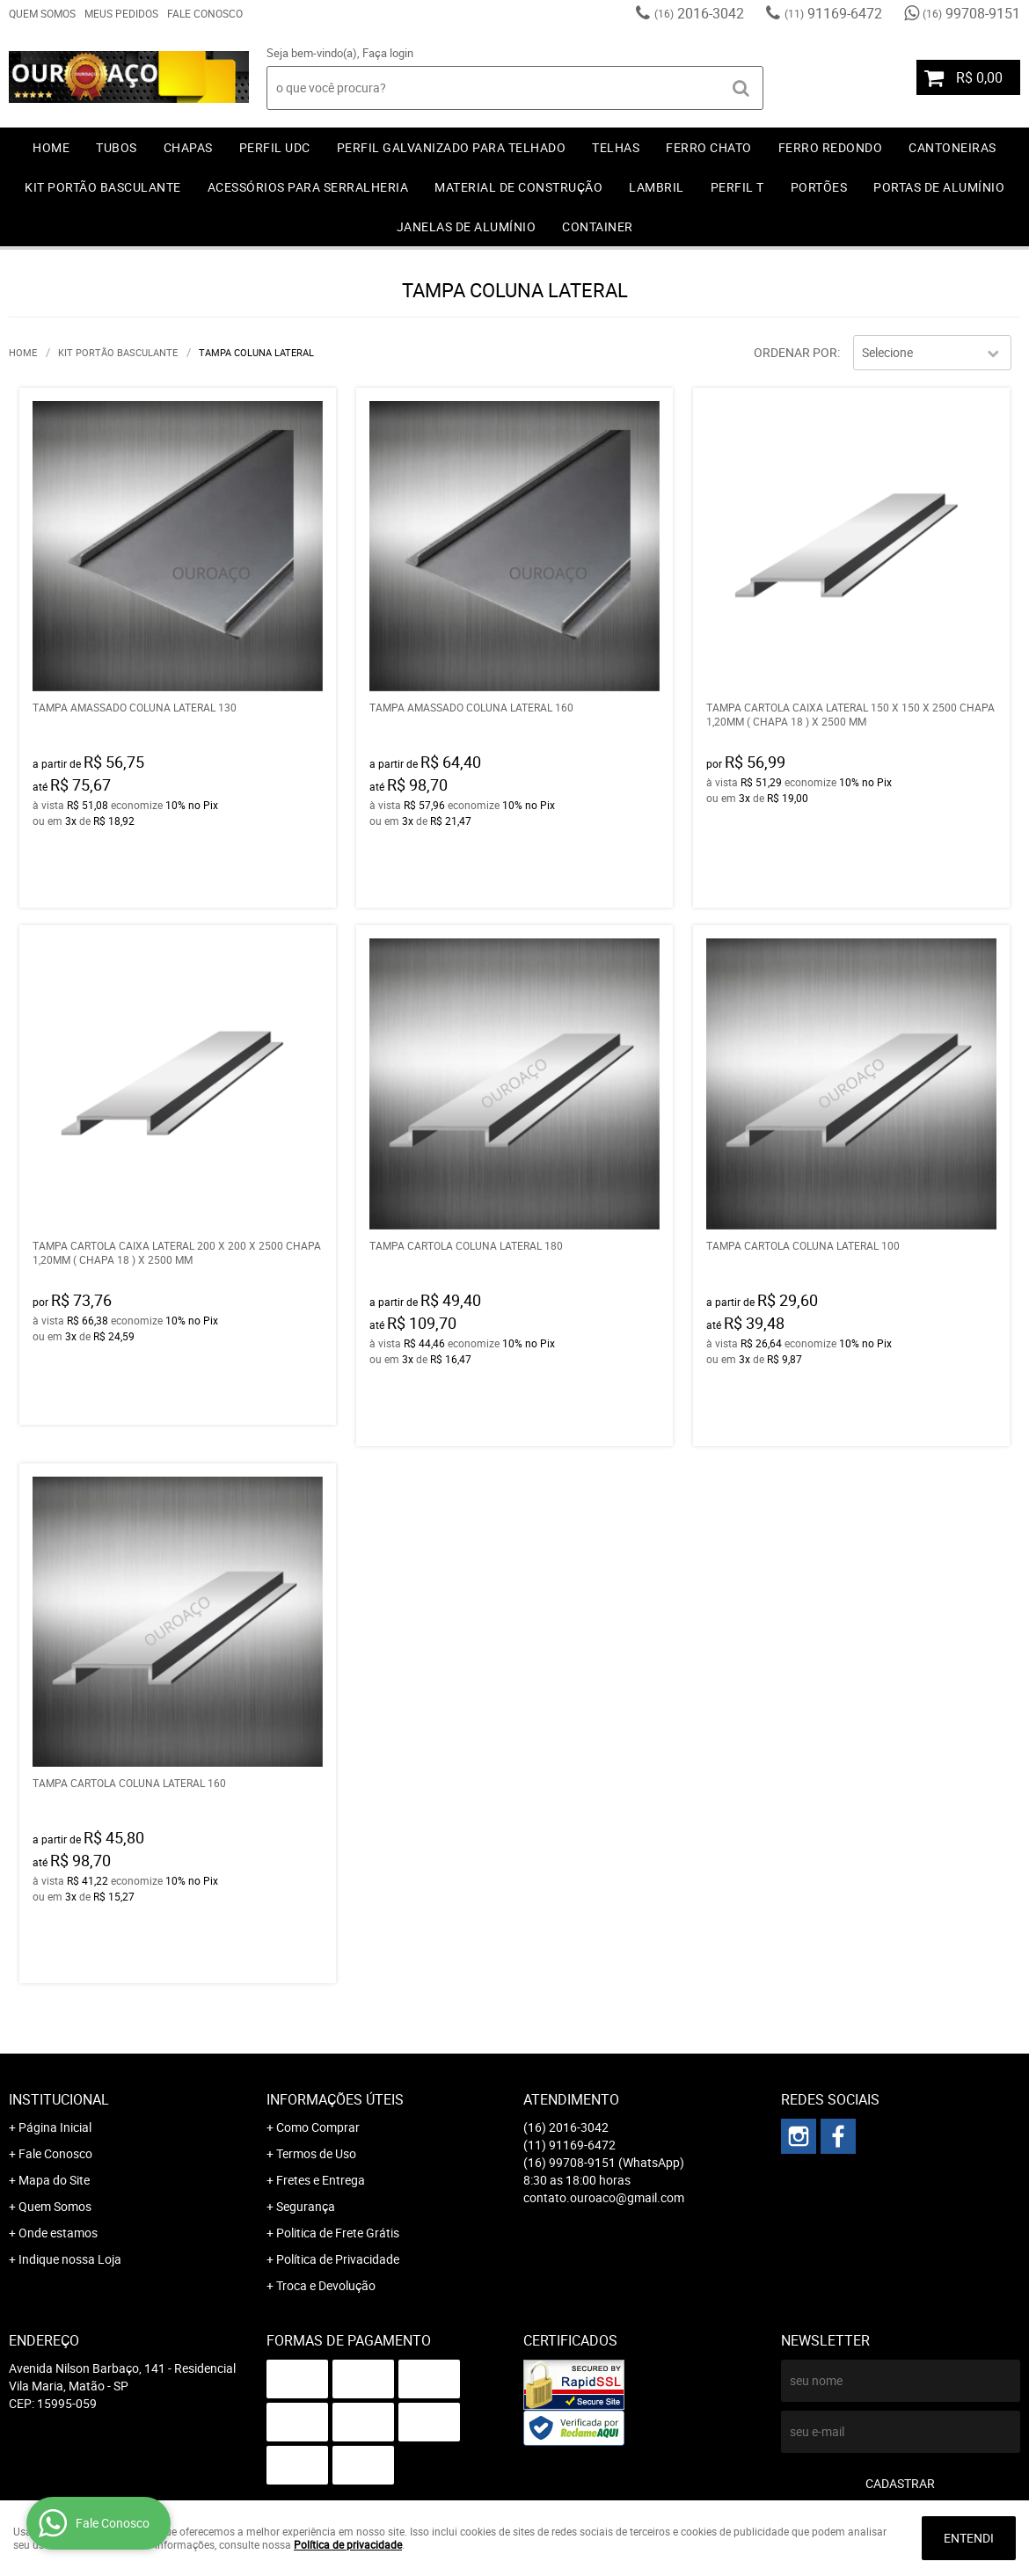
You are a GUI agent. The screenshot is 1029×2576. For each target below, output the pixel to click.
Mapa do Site (54, 2179)
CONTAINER (597, 226)
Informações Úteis (335, 2099)
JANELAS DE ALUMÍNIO (466, 226)
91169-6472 (833, 13)
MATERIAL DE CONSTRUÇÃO (518, 187)
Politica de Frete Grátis (337, 2232)
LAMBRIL (656, 187)
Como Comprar (318, 2127)
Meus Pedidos (121, 13)
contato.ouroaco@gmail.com (603, 2197)
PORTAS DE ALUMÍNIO (938, 187)
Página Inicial (54, 2127)
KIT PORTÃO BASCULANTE (103, 187)
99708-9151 (971, 13)
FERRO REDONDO (830, 147)
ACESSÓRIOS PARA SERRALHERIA (308, 187)
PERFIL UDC (274, 147)
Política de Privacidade (337, 2259)
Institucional (59, 2099)
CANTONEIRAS (952, 147)
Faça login (387, 53)
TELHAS (615, 147)
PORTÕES (819, 187)
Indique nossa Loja (69, 2259)
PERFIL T (737, 187)
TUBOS (116, 147)
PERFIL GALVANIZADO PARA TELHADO (451, 147)
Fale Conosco (205, 13)
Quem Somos (42, 13)
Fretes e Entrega (320, 2179)
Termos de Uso (316, 2153)
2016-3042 (699, 13)
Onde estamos (58, 2232)
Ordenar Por (795, 352)
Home (51, 147)
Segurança (305, 2206)
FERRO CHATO (709, 147)
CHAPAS (188, 147)
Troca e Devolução (326, 2285)
